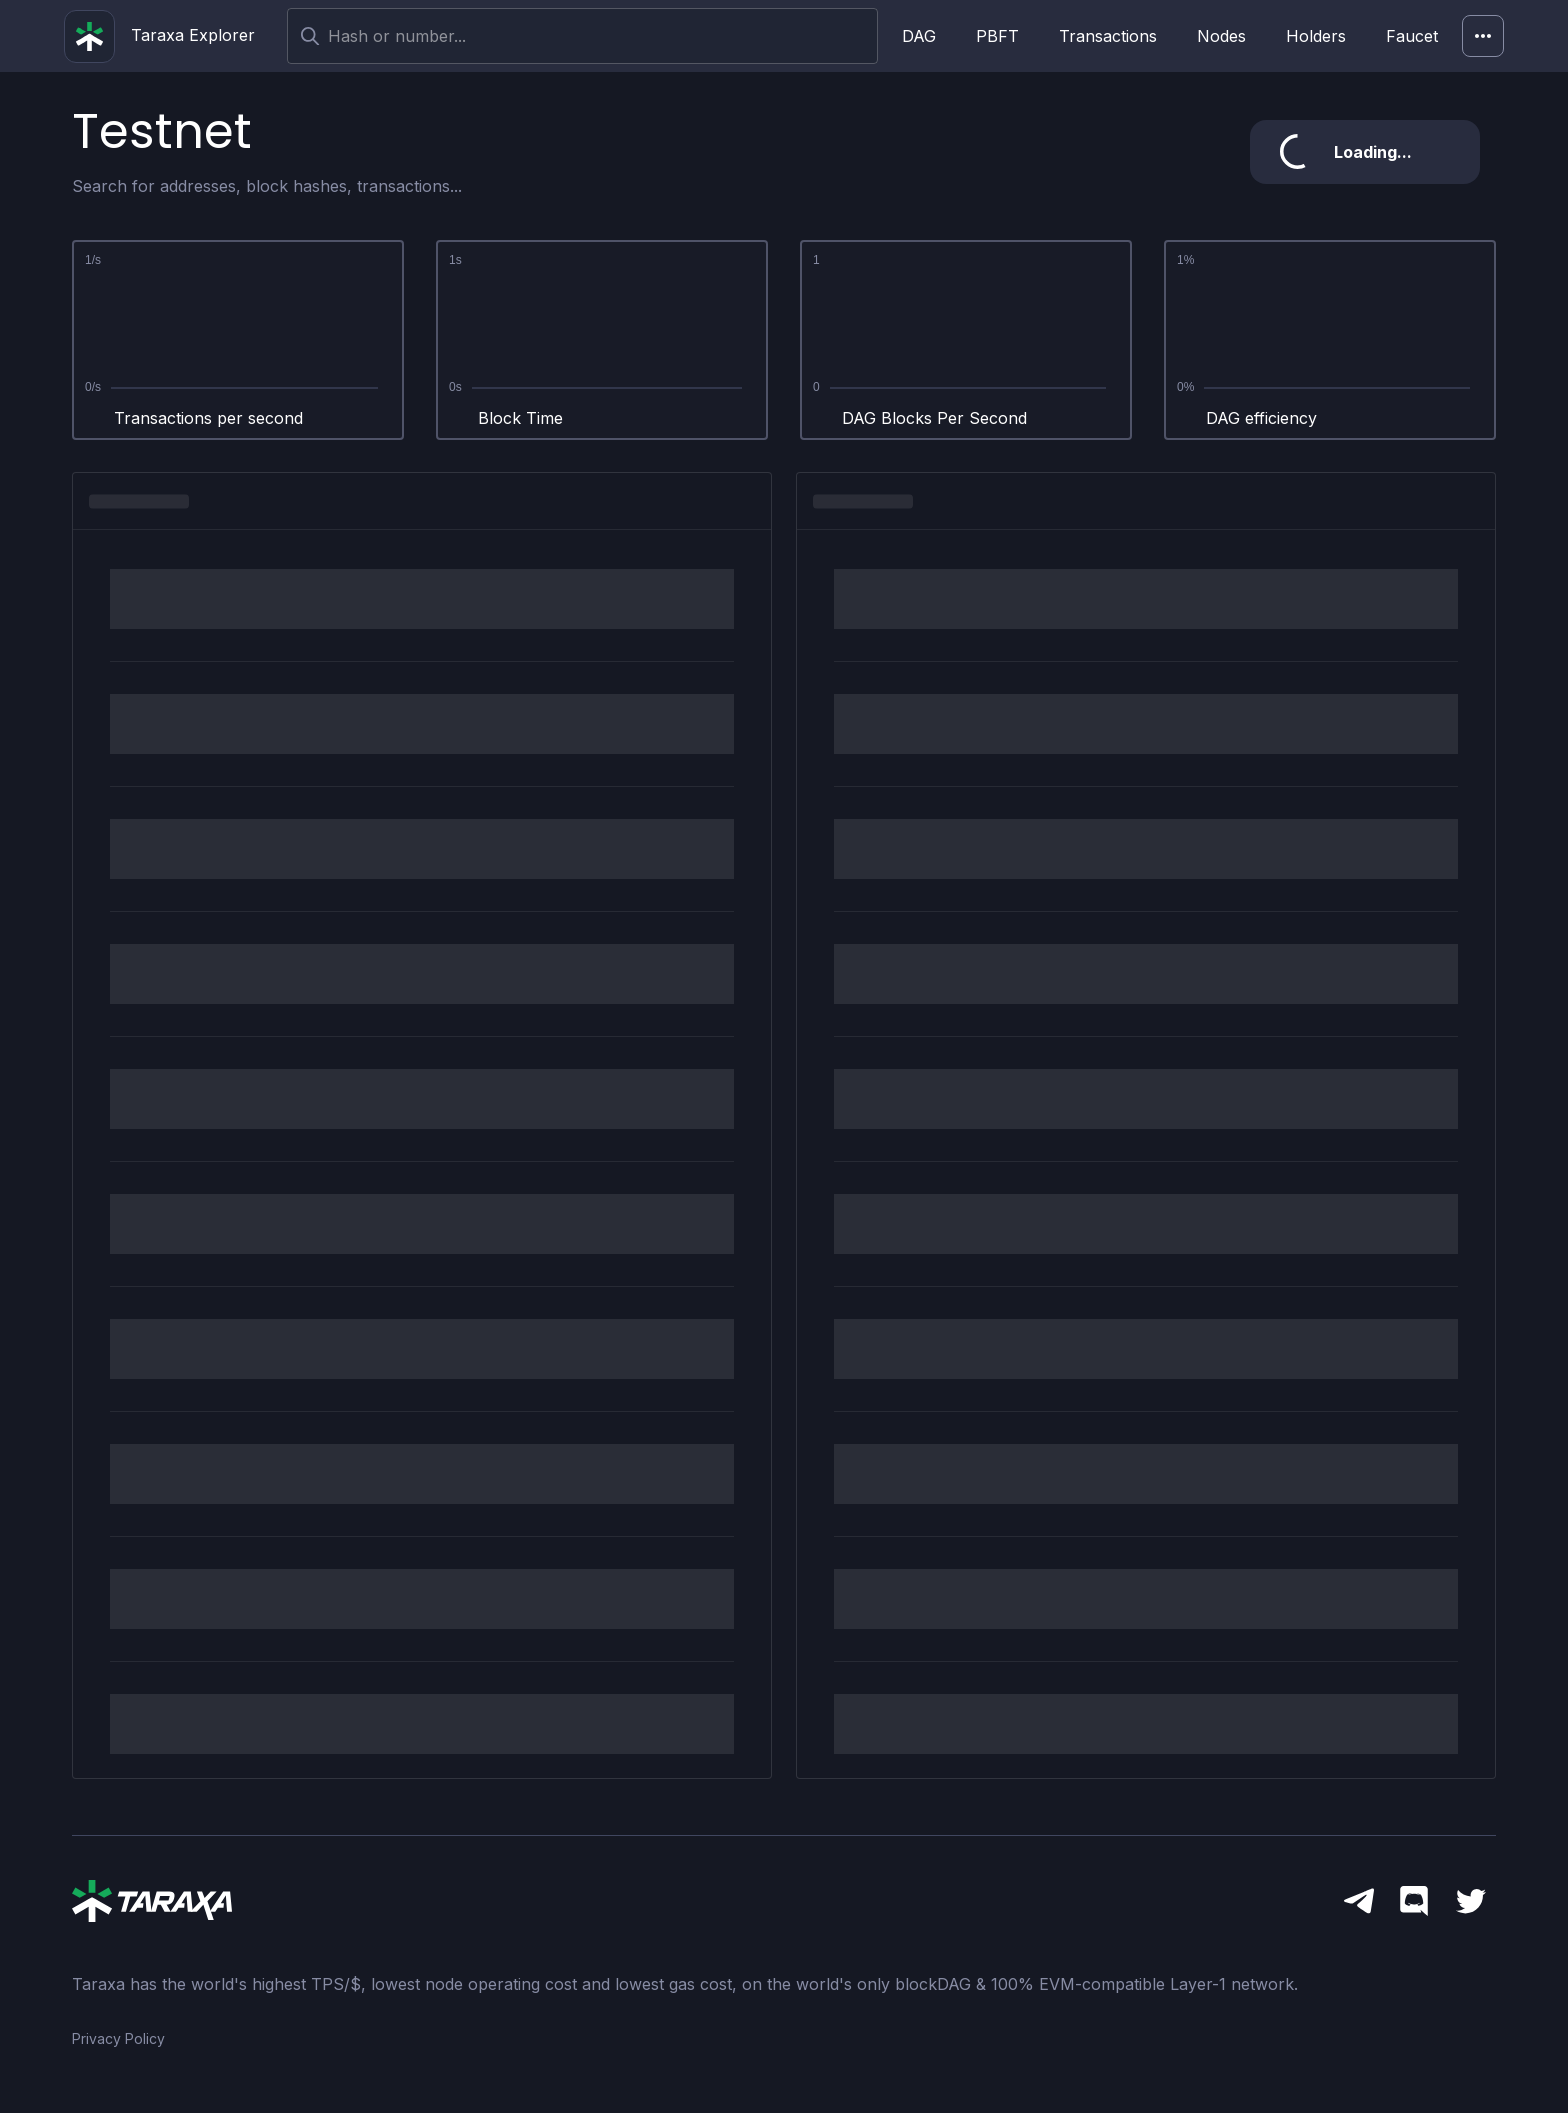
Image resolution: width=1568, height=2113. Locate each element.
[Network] (1483, 36)
